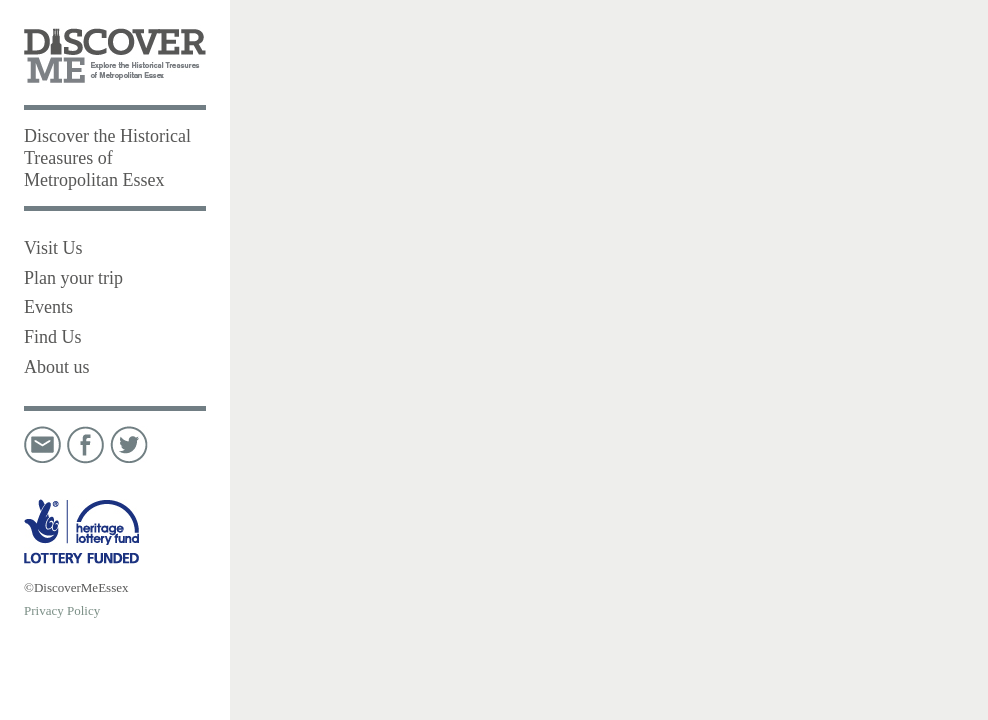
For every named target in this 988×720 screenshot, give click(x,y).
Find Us (53, 337)
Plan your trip (73, 278)
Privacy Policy (62, 610)
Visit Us (53, 248)
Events (48, 307)
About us (57, 367)
